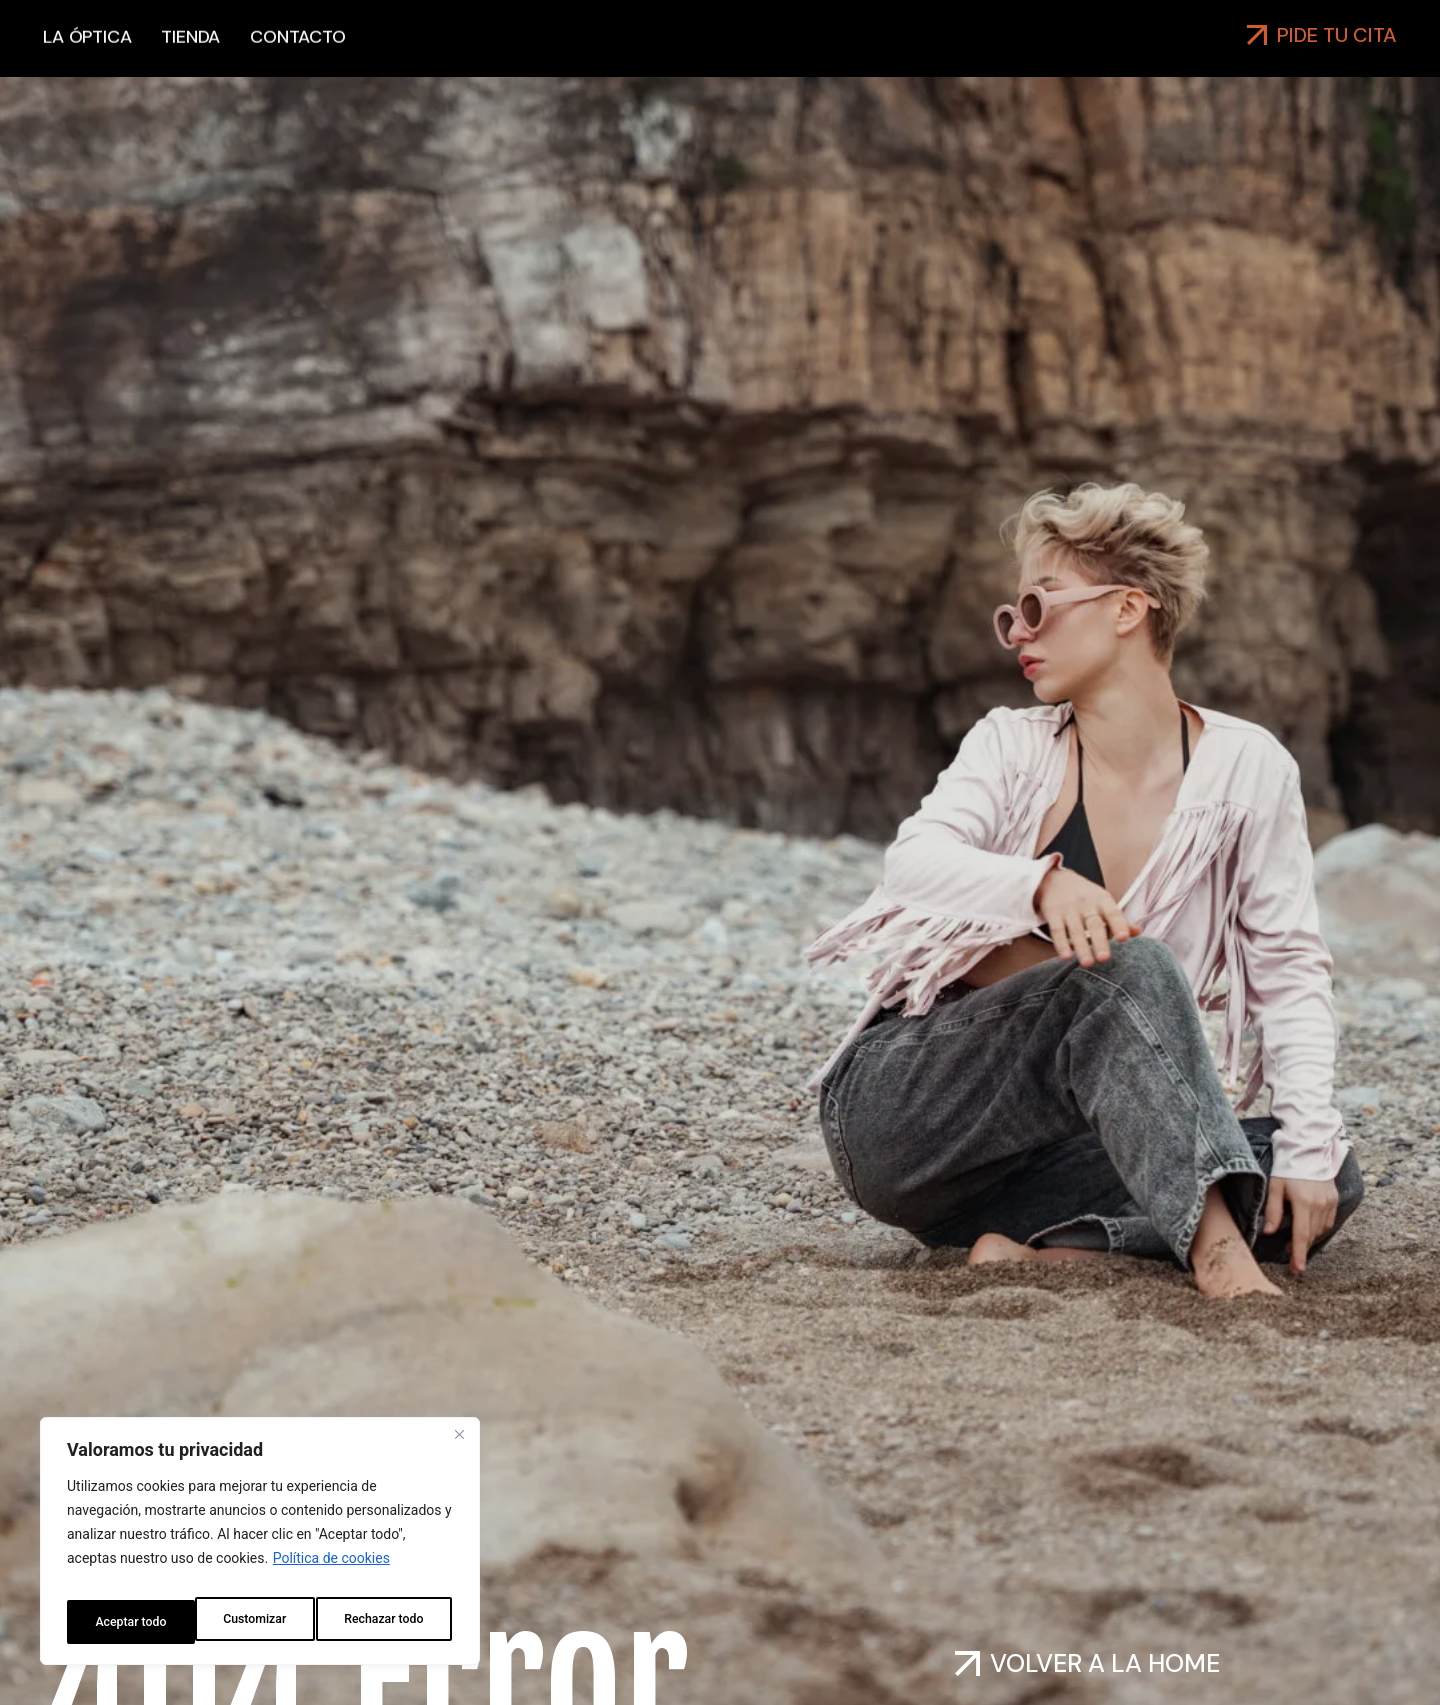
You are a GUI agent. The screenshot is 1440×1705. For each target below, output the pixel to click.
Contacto (297, 58)
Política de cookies (331, 1572)
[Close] (459, 1448)
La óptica (87, 58)
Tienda (190, 58)
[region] (260, 1548)
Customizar (124, 1622)
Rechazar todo (255, 1622)
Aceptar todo (391, 1622)
